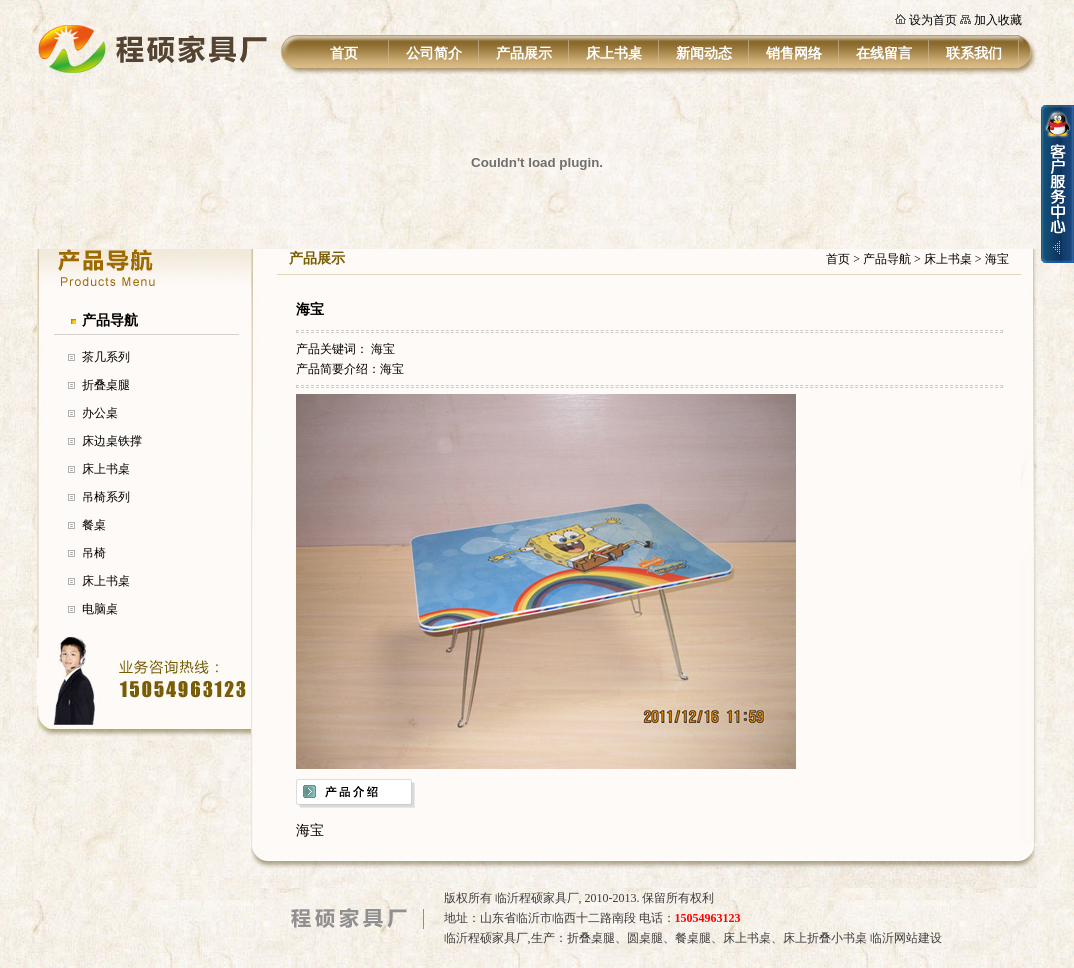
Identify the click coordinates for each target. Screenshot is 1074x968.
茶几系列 (106, 357)
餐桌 (94, 525)
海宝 (383, 349)
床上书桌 (614, 53)
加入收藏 (998, 20)
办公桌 (100, 413)
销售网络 (794, 53)
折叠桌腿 (106, 385)
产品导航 (110, 320)
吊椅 (94, 553)
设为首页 (933, 20)
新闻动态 (704, 53)
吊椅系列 (106, 497)
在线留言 (884, 53)
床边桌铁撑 (112, 441)
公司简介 (434, 53)
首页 (344, 53)
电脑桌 (100, 609)
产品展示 (524, 53)
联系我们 (974, 53)
